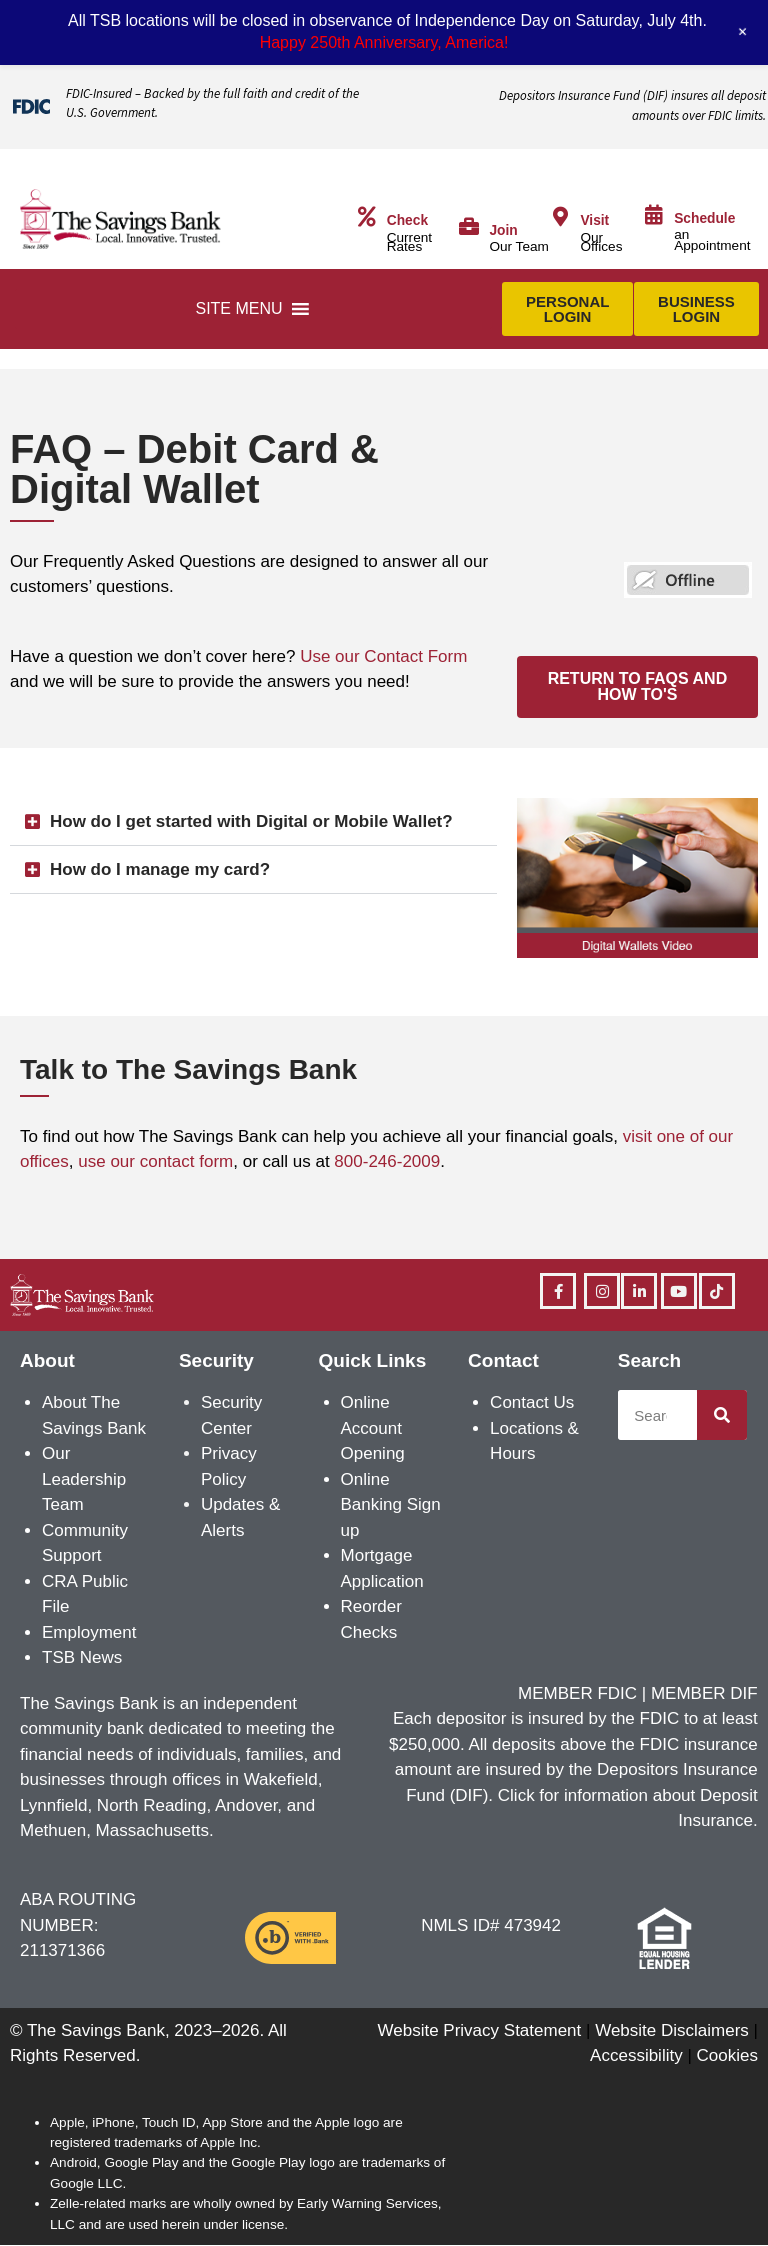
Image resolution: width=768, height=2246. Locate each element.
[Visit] (560, 217)
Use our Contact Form (383, 656)
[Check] (367, 217)
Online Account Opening (373, 1428)
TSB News (82, 1657)
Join (503, 230)
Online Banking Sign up (391, 1505)
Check (407, 220)
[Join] (469, 227)
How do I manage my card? (160, 869)
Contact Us (532, 1402)
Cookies (727, 2055)
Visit (594, 220)
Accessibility (636, 2055)
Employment (89, 1632)
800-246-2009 (387, 1161)
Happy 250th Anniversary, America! (384, 42)
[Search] (722, 1415)
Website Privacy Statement (480, 2030)
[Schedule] (654, 215)
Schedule (704, 218)
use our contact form (155, 1161)
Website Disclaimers (672, 2030)
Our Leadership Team (84, 1479)
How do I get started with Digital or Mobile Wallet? (251, 821)
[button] (238, 309)
